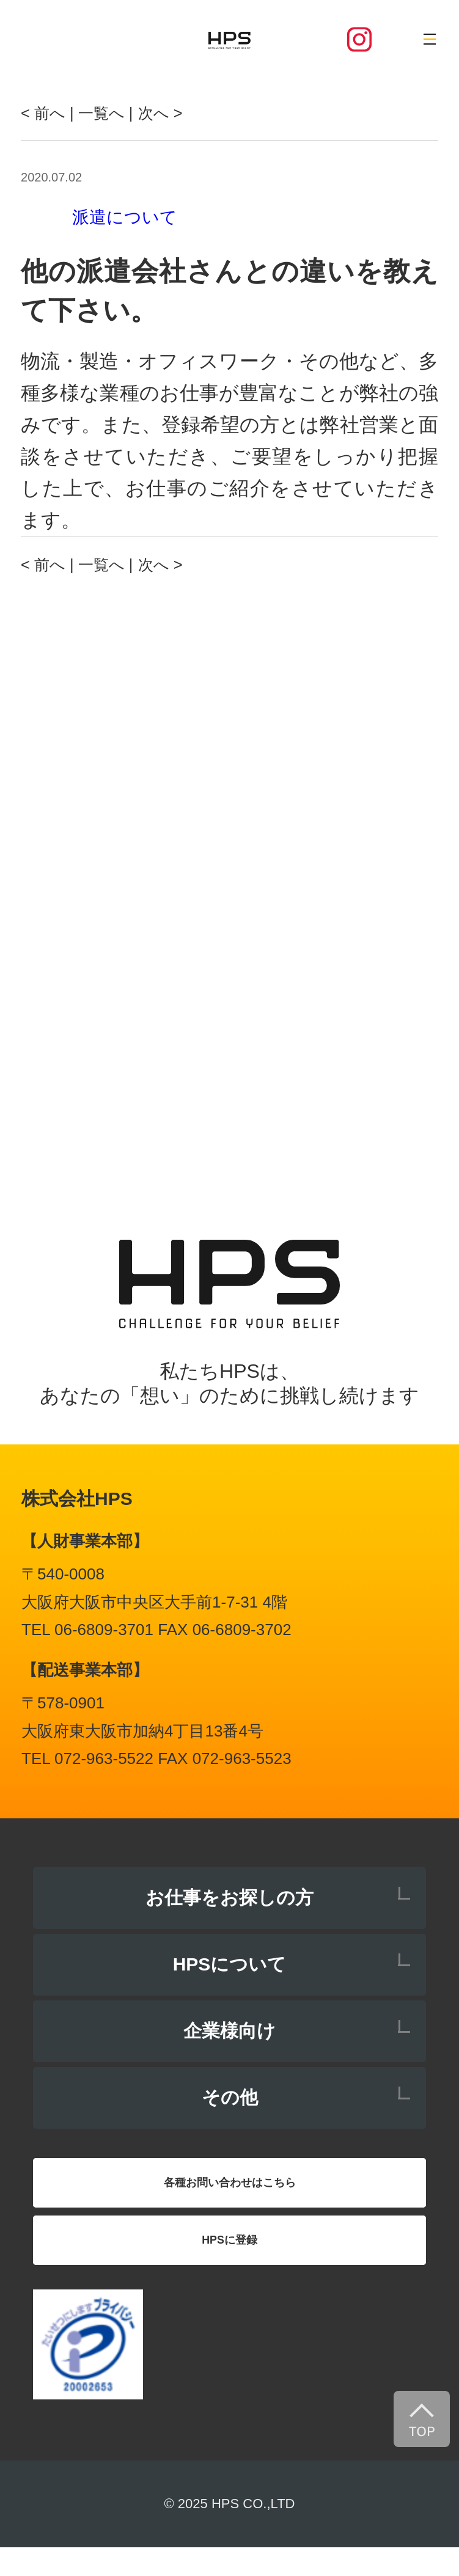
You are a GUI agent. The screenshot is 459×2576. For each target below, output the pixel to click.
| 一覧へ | (114, 112)
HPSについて (230, 1964)
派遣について (124, 217)
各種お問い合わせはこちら (230, 2190)
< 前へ (47, 112)
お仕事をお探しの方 (229, 1897)
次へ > (186, 112)
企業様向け (229, 2031)
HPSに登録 (229, 2261)
